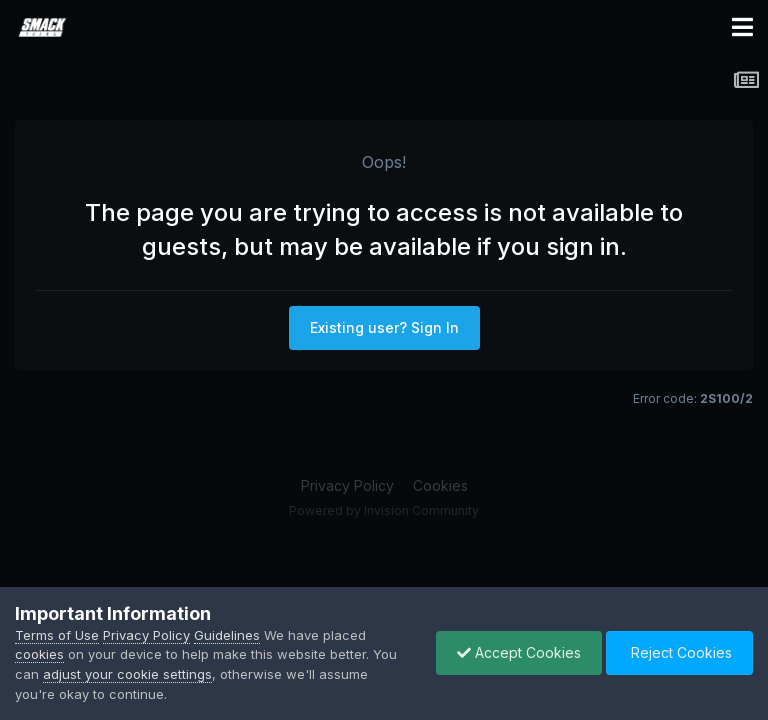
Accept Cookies (519, 652)
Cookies (440, 485)
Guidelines (227, 635)
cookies (39, 654)
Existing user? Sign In (384, 327)
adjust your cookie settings (127, 674)
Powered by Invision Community (384, 510)
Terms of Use (57, 635)
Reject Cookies (679, 652)
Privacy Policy (347, 485)
